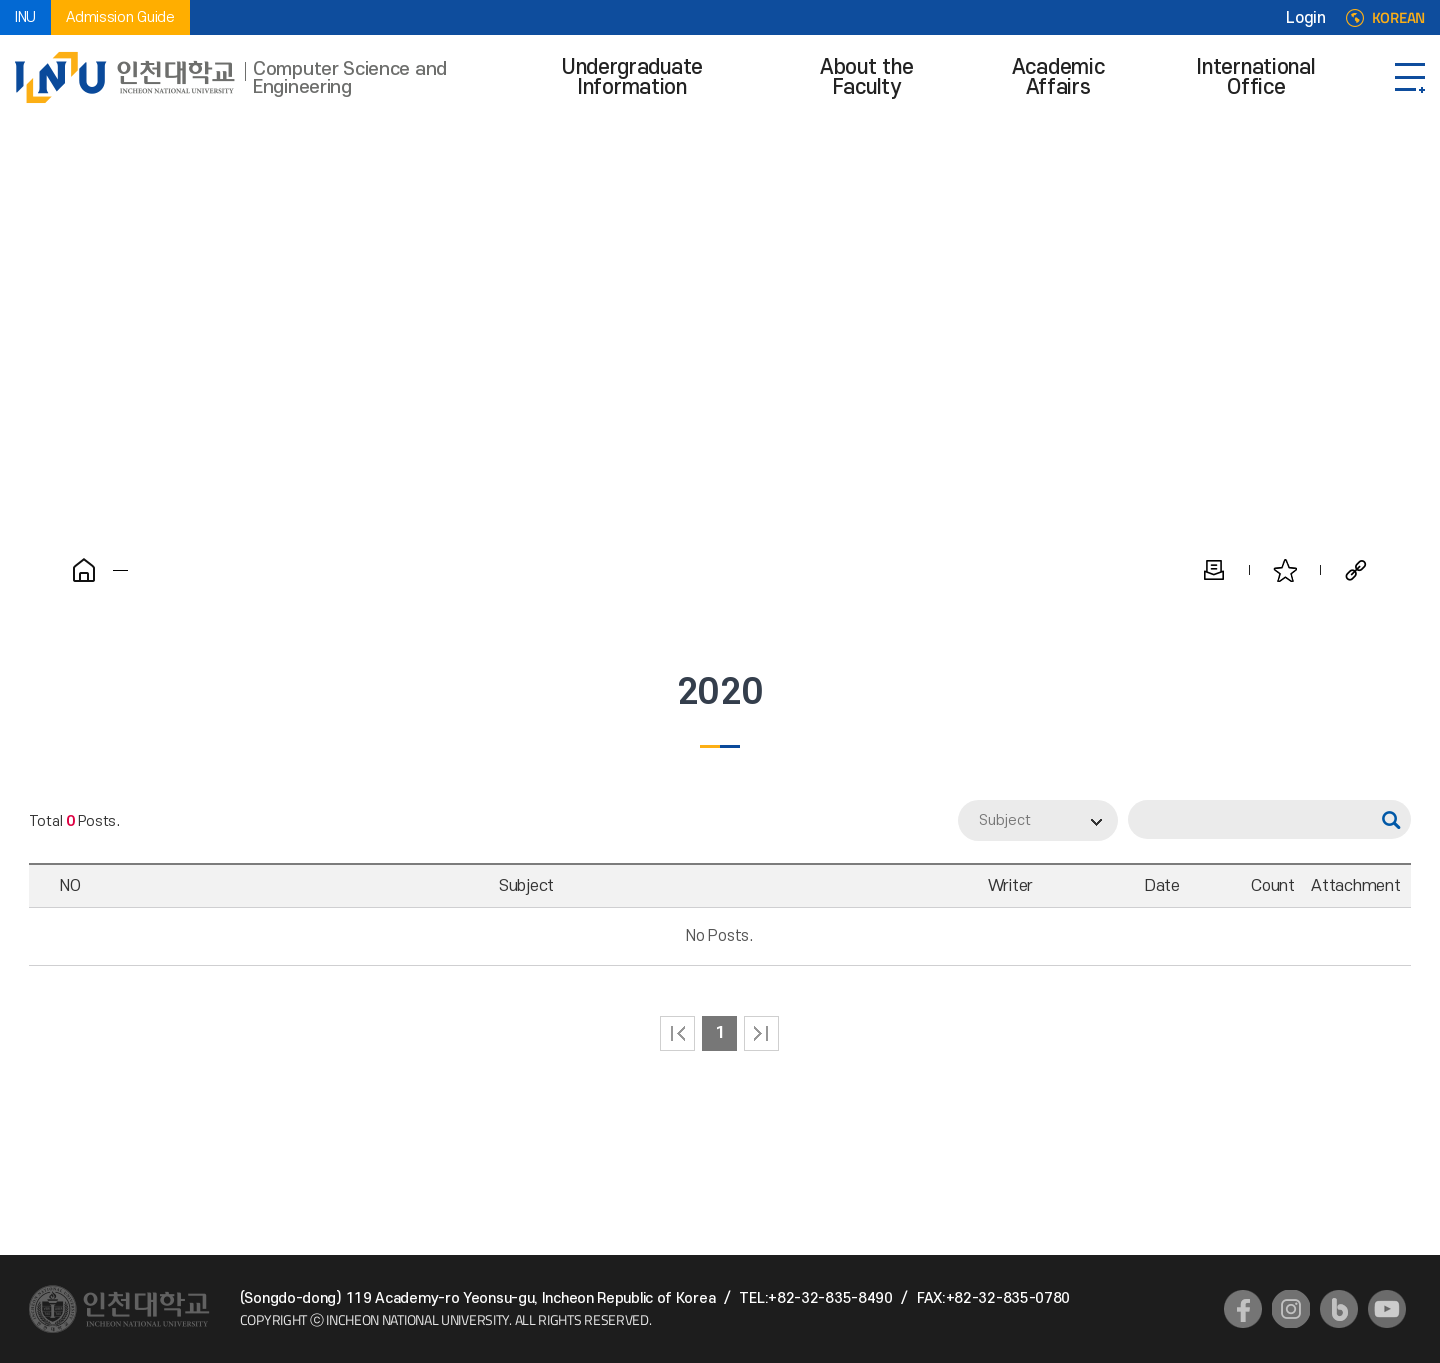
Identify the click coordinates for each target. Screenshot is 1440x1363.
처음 (677, 1033)
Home (84, 570)
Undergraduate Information (632, 77)
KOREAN (1398, 18)
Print (1214, 570)
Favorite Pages (1285, 570)
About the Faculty (866, 77)
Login (1306, 18)
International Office (1256, 77)
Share (1356, 570)
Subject (1005, 820)
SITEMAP (1410, 77)
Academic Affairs (1058, 77)
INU (25, 17)
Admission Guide (120, 17)
